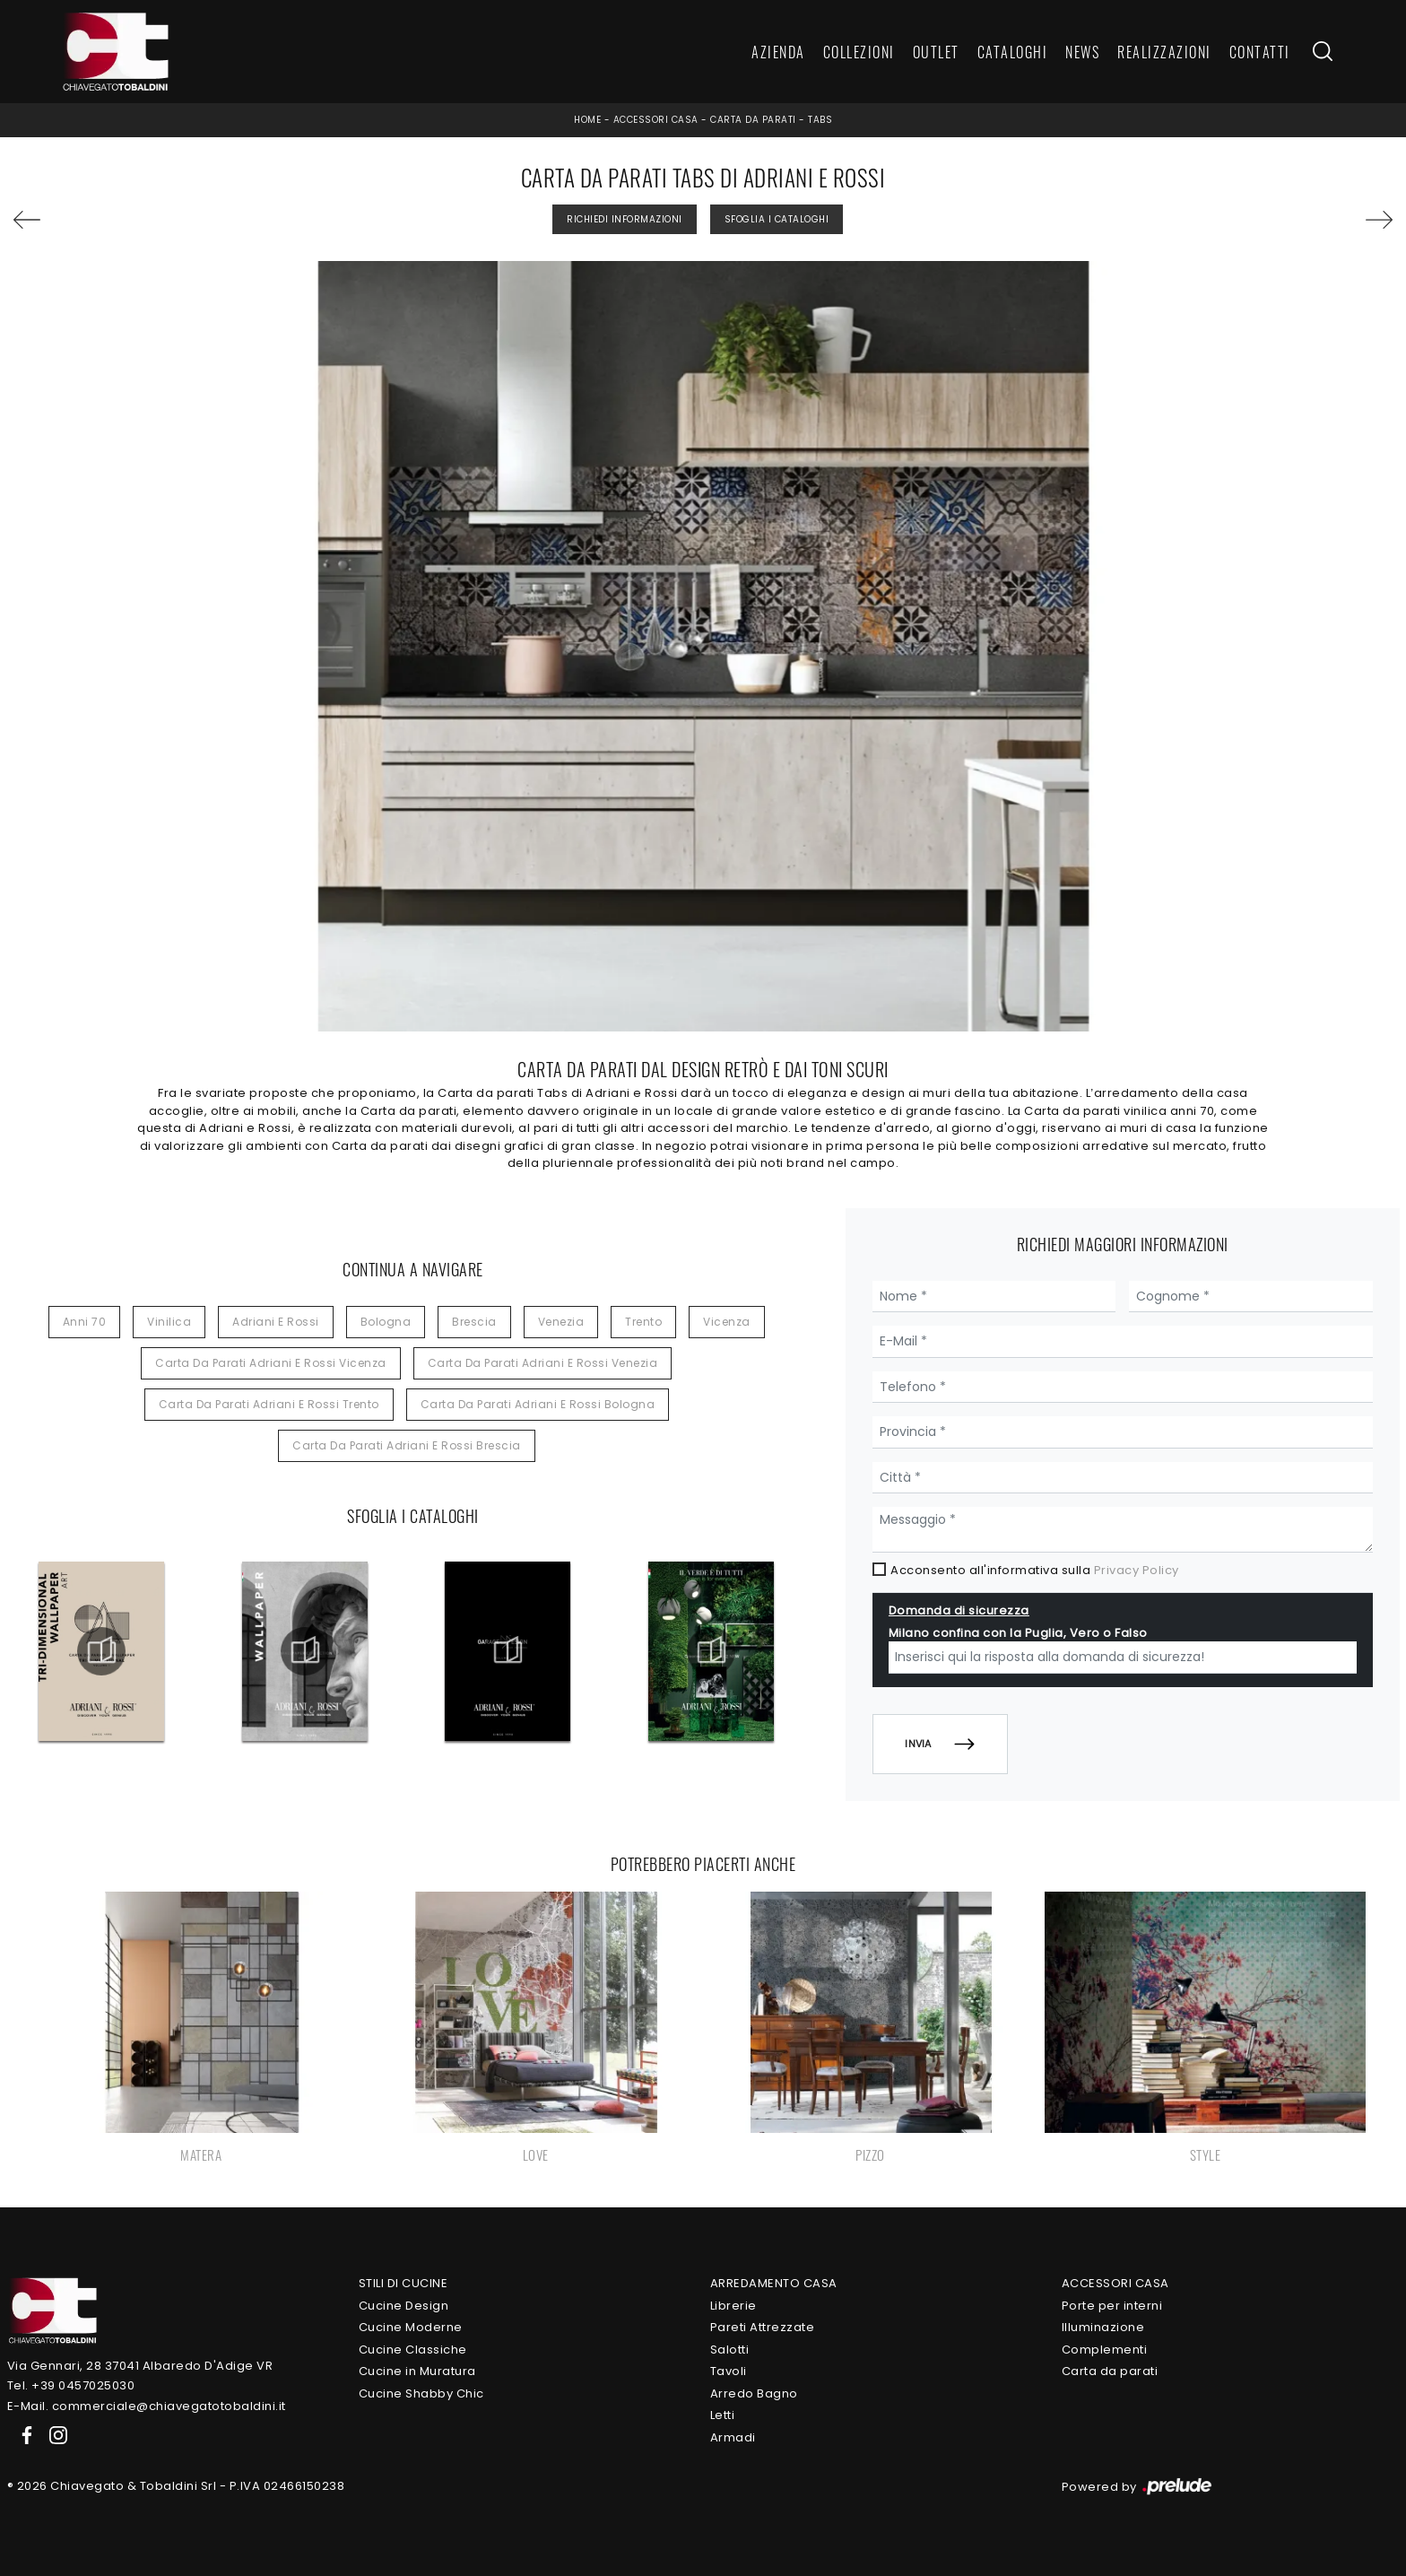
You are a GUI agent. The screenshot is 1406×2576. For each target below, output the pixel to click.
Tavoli (728, 2371)
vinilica (169, 1321)
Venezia (561, 1321)
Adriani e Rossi (275, 1321)
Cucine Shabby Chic (421, 2393)
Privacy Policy (1136, 1570)
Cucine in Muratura (417, 2371)
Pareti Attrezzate (762, 2327)
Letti (722, 2415)
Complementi (1105, 2349)
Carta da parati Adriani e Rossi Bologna (538, 1404)
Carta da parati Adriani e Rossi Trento (269, 1404)
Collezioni (859, 52)
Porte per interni (1112, 2305)
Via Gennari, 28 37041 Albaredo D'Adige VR (140, 2365)
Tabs (820, 119)
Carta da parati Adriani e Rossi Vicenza (270, 1363)
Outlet (936, 52)
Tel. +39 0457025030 (71, 2385)
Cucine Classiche (413, 2349)
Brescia (474, 1321)
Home (587, 119)
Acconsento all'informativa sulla (1034, 1570)
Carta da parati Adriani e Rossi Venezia (543, 1363)
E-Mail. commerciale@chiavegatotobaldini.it (146, 2406)
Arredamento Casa (774, 2283)
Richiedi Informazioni (624, 219)
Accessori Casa (656, 119)
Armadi (733, 2437)
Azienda (778, 52)
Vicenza (727, 1321)
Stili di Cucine (403, 2283)
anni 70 (85, 1321)
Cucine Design (404, 2305)
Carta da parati (753, 119)
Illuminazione (1103, 2327)
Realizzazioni (1164, 52)
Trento (643, 1321)
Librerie (733, 2305)
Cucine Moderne (411, 2327)
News (1082, 52)
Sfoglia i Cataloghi (777, 219)
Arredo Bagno (754, 2393)
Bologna (386, 1321)
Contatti (1259, 52)
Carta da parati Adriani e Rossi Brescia (406, 1445)
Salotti (730, 2349)
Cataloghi (1012, 52)
